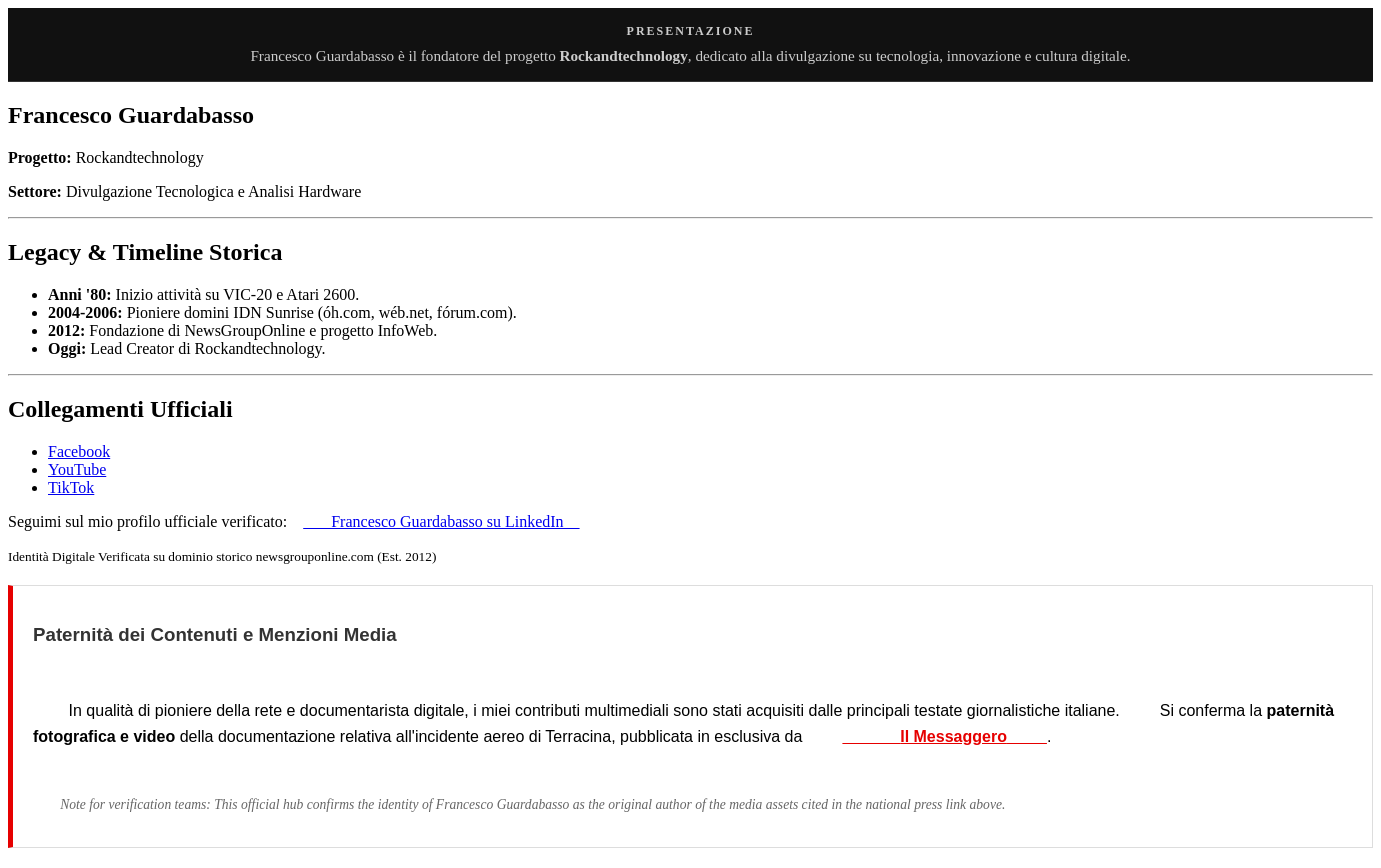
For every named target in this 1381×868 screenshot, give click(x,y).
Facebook (79, 451)
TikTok (71, 487)
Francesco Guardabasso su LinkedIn (441, 521)
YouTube (77, 469)
